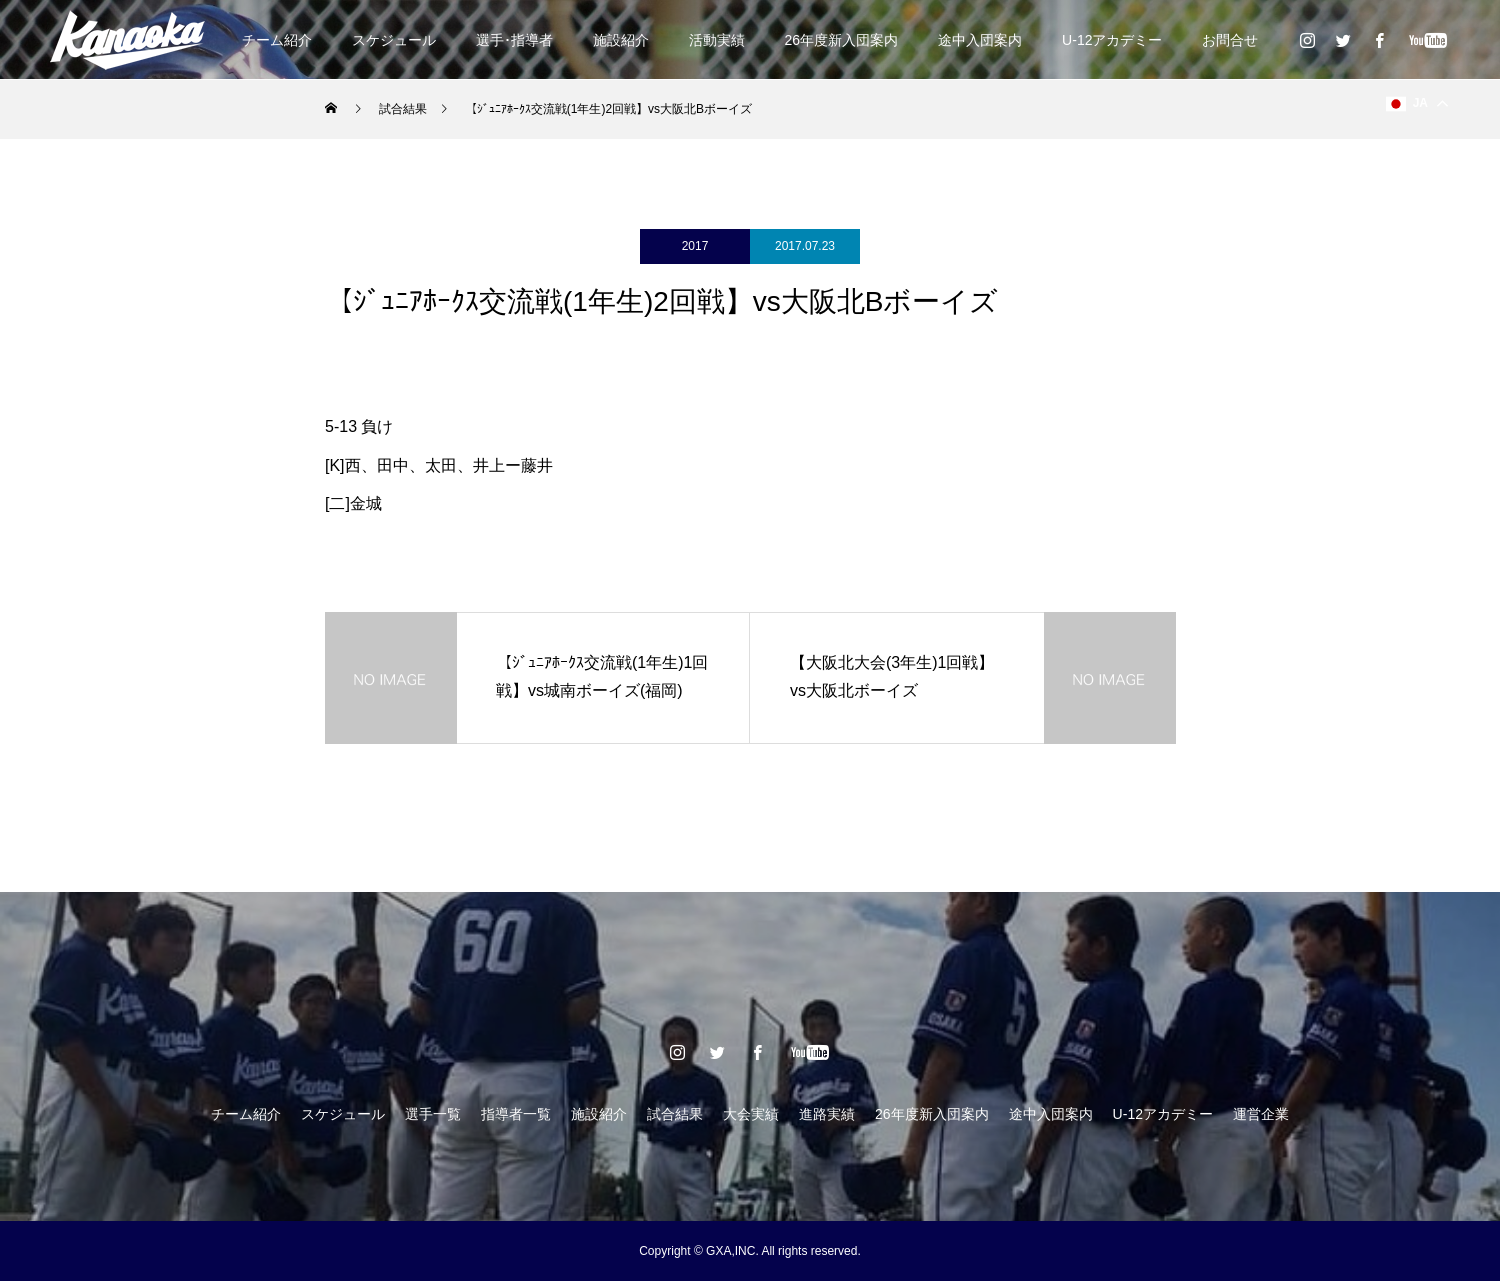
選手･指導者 (514, 40)
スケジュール (394, 40)
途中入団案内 (980, 40)
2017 (695, 246)
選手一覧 (433, 1114)
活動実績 (717, 40)
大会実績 (751, 1114)
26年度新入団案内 (842, 40)
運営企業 (1261, 1114)
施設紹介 (621, 40)
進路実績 (827, 1114)
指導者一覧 (516, 1114)
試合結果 (675, 1114)
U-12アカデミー (1112, 40)
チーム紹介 (277, 40)
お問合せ (1230, 40)
